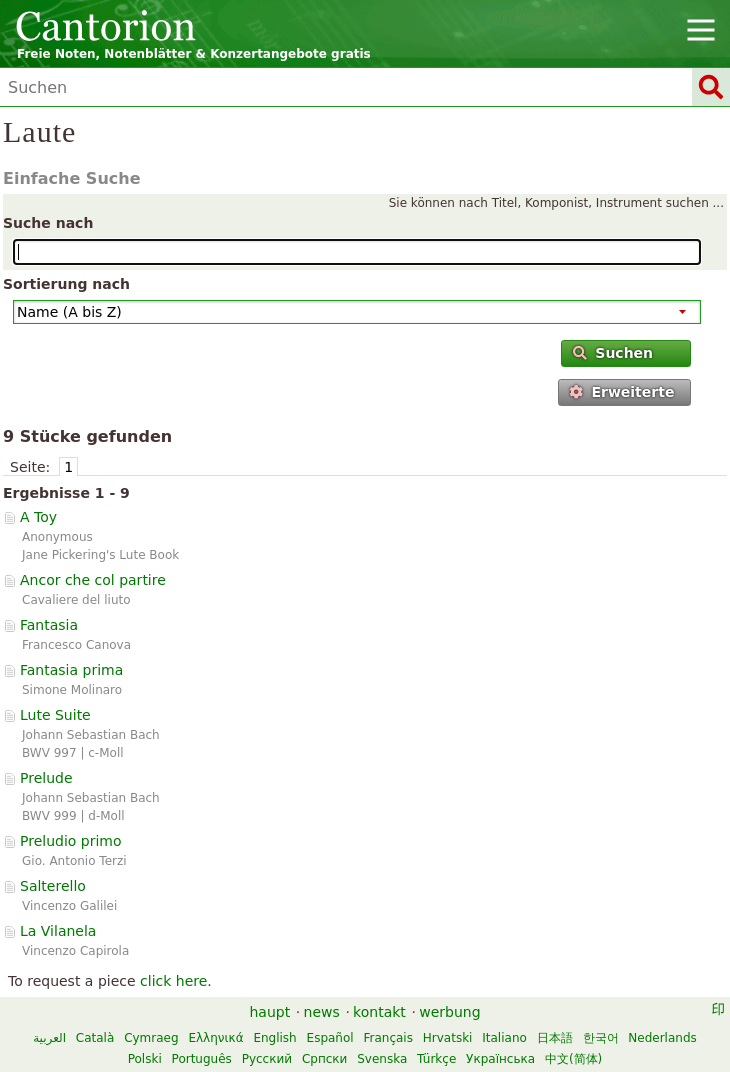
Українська (500, 1059)
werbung (449, 1012)
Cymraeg (151, 1038)
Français (387, 1038)
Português (202, 1059)
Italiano (504, 1038)
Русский (267, 1059)
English (274, 1038)
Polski (145, 1059)
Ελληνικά (215, 1038)
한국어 (601, 1038)
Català (95, 1038)
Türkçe (436, 1059)
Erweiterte (621, 392)
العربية (49, 1038)
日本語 (555, 1038)
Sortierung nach (66, 284)
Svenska (382, 1059)
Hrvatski (448, 1038)
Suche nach (48, 223)
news (322, 1012)
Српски (325, 1059)
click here (173, 981)
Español (330, 1038)
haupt (269, 1012)
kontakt (379, 1012)
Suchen (613, 353)
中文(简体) (573, 1059)
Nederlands (662, 1038)
